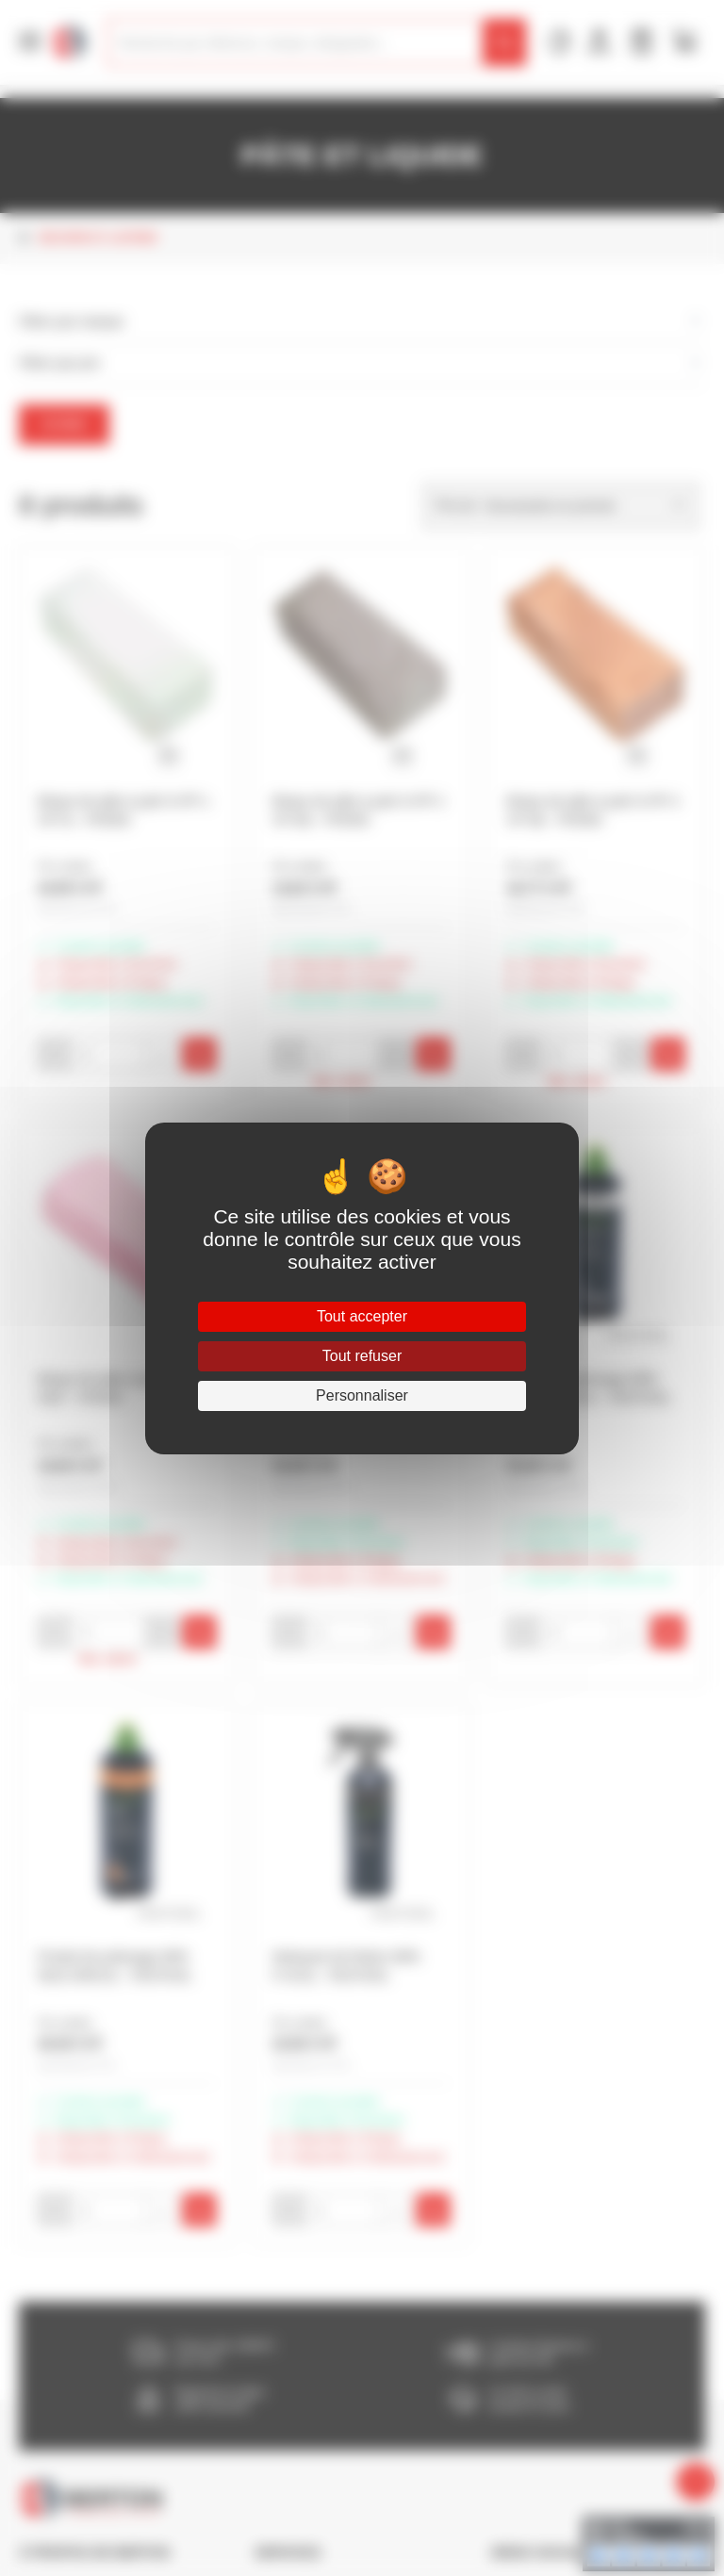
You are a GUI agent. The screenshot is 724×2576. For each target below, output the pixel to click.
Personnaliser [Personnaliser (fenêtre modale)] (362, 1395)
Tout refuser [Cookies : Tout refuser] (362, 1356)
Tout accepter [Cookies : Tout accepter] (362, 1316)
